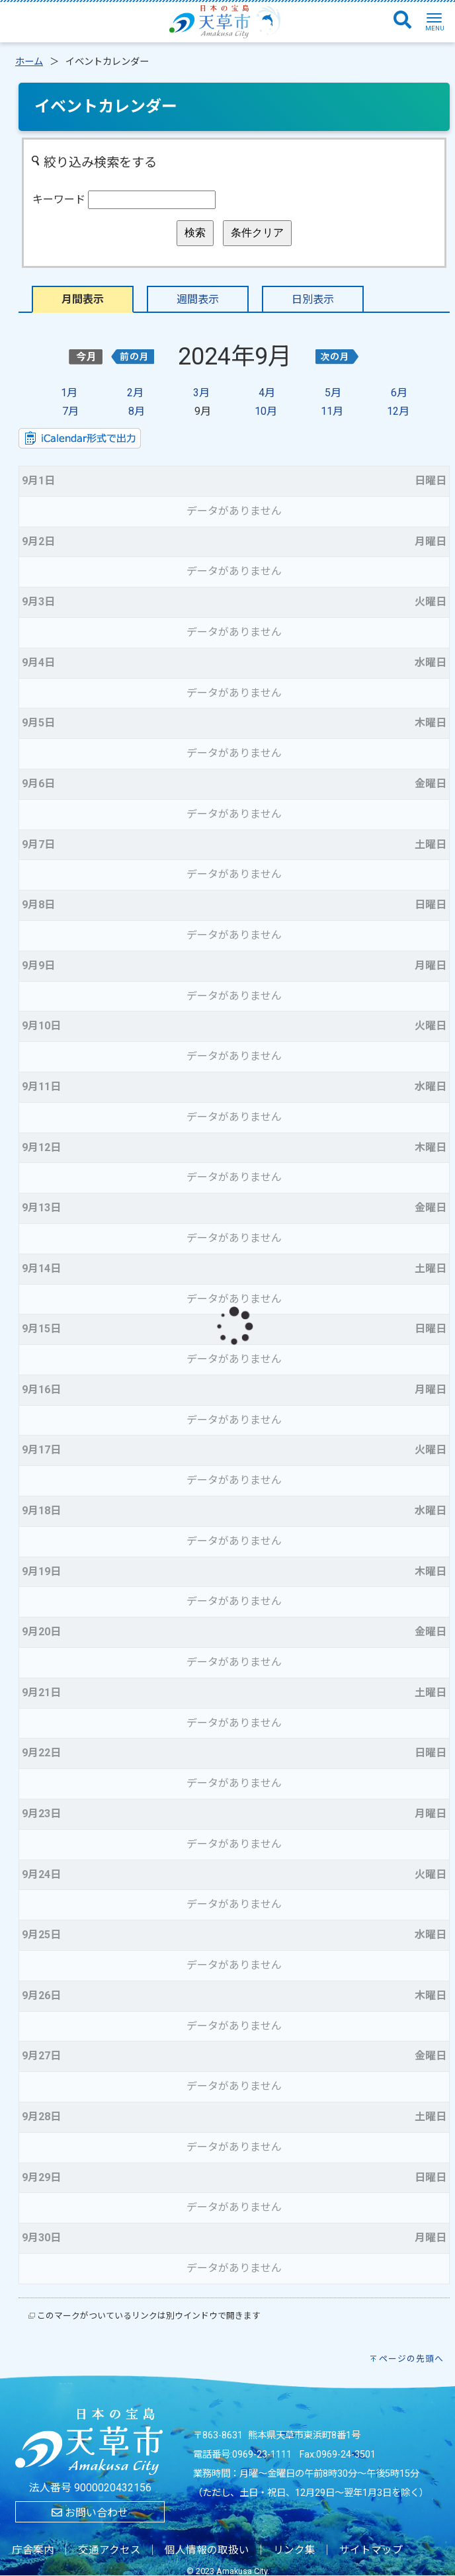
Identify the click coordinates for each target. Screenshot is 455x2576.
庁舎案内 (33, 2550)
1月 (69, 392)
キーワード (58, 199)
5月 (333, 392)
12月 (398, 411)
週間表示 (198, 299)
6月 (399, 392)
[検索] (402, 20)
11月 (332, 411)
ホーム (29, 61)
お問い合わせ (90, 2513)
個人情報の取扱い (207, 2550)
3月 (201, 392)
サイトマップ (371, 2550)
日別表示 (313, 299)
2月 (135, 392)
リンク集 (294, 2550)
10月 (266, 411)
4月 (267, 392)
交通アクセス (109, 2550)
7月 (70, 411)
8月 (136, 411)
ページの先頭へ (411, 2359)
